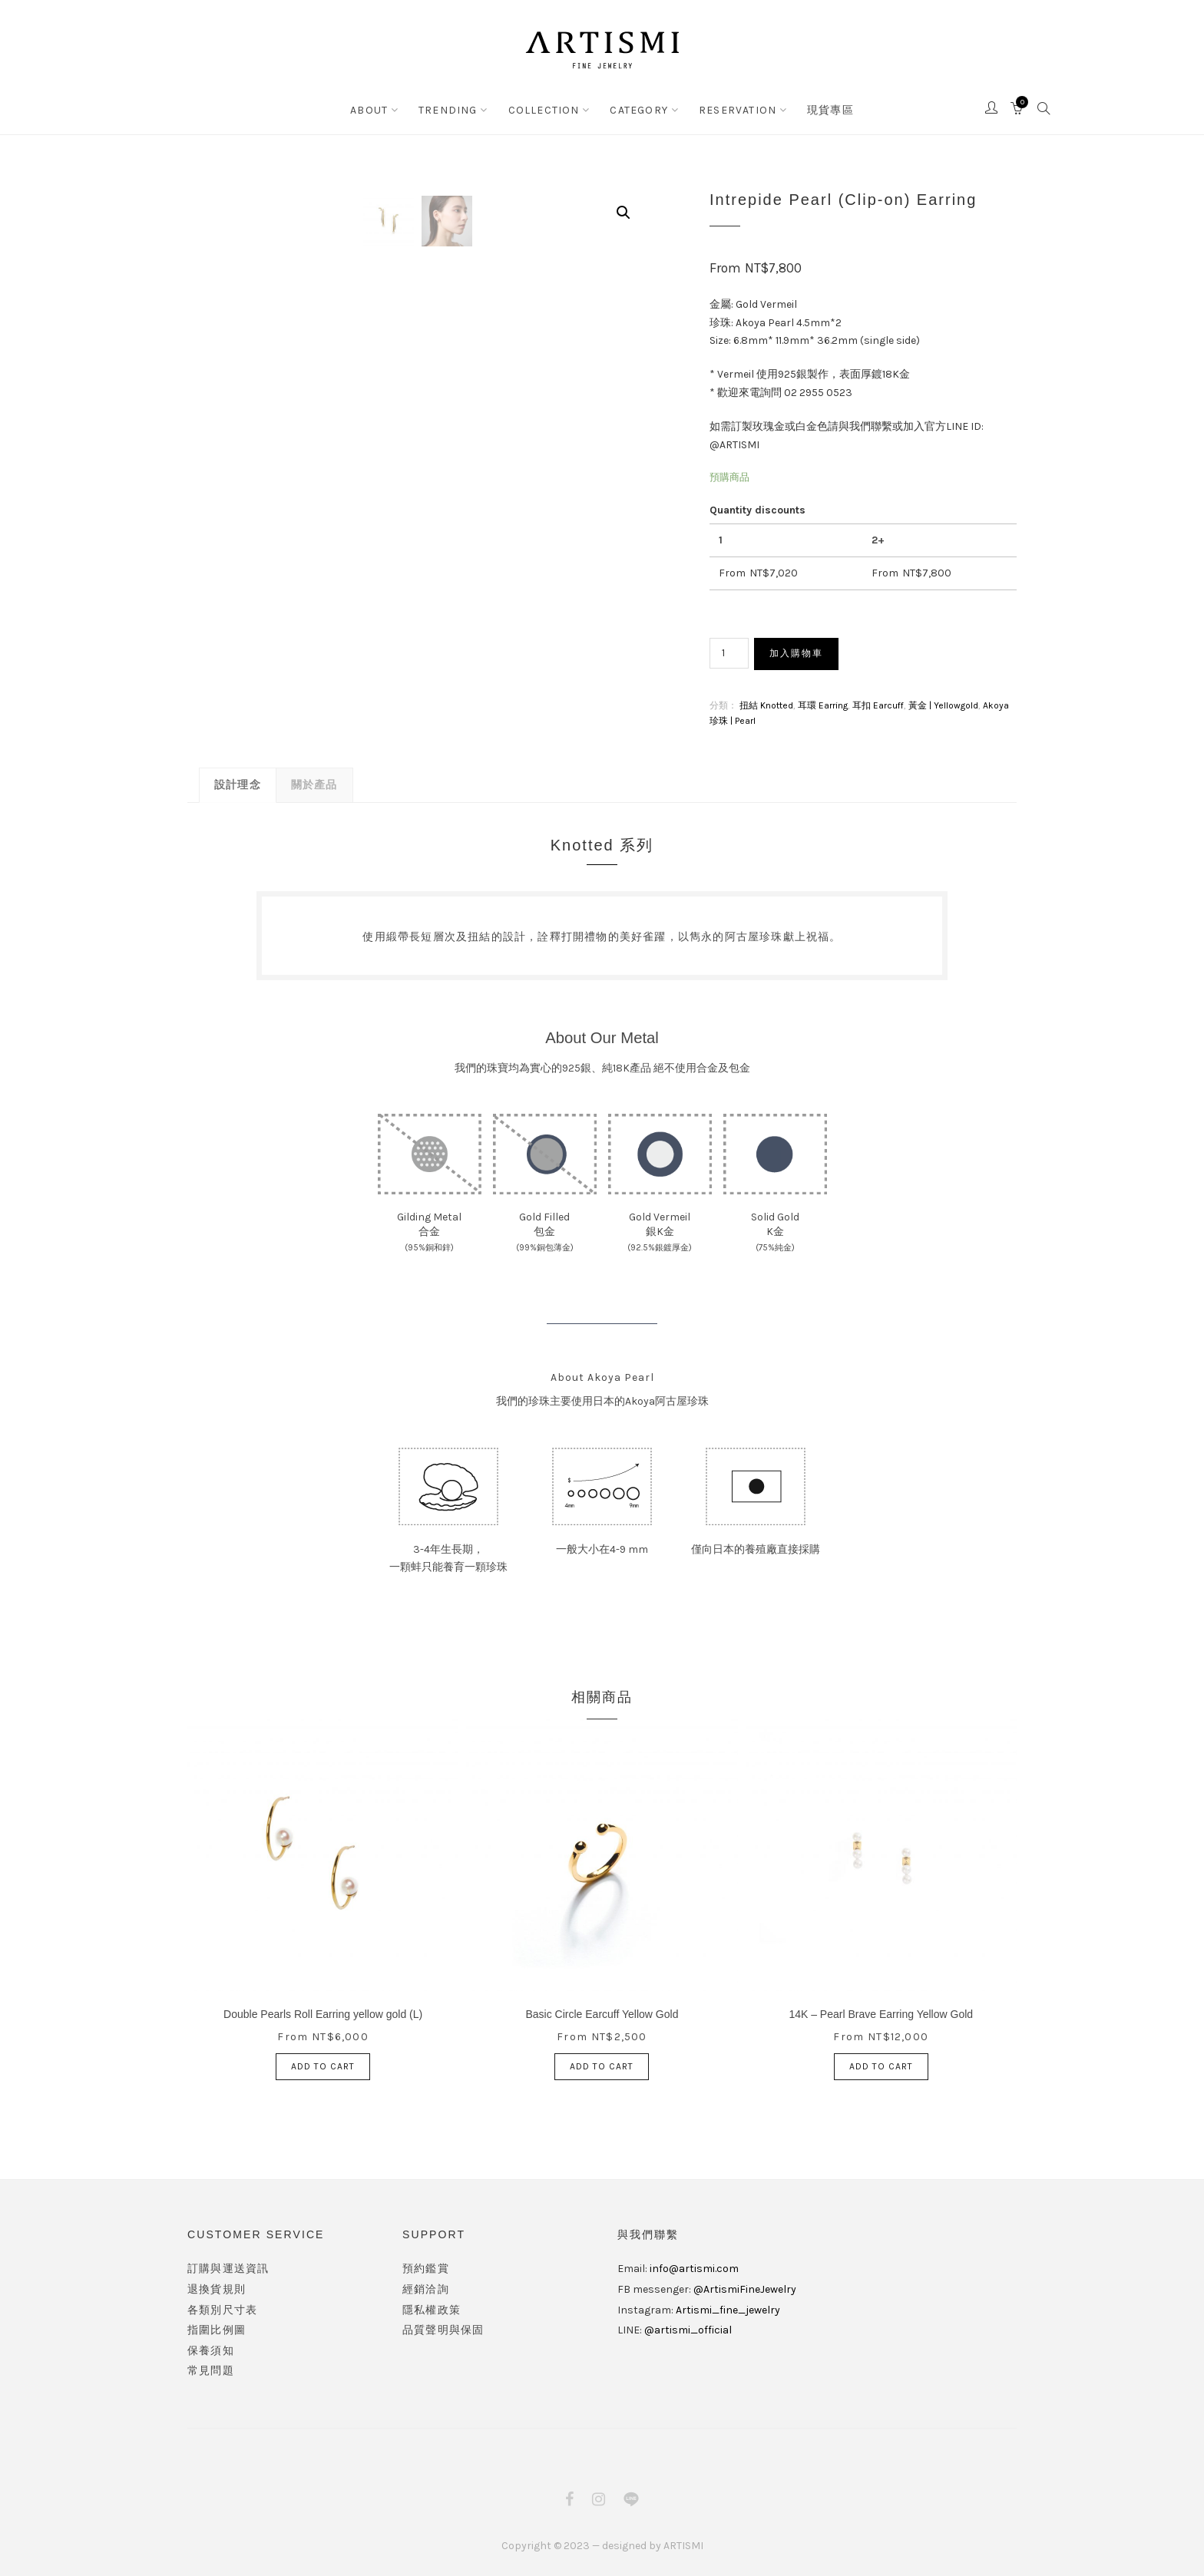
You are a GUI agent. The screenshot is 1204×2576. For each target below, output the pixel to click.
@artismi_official (688, 2328)
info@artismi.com (694, 2267)
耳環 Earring (823, 703)
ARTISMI (683, 2544)
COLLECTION (546, 109)
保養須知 (210, 2349)
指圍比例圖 (216, 2328)
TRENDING (455, 109)
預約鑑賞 (425, 2267)
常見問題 (210, 2369)
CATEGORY (636, 109)
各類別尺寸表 (222, 2307)
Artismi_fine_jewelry (728, 2307)
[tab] (237, 783)
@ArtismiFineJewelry (744, 2287)
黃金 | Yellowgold (943, 703)
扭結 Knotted (766, 703)
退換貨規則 (216, 2287)
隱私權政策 (431, 2307)
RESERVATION (730, 109)
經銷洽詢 (425, 2287)
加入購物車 (795, 653)
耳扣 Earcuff (878, 703)
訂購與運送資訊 (228, 2267)
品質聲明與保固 (443, 2328)
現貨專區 (819, 109)
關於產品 (314, 782)
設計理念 (237, 782)
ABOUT (381, 109)
